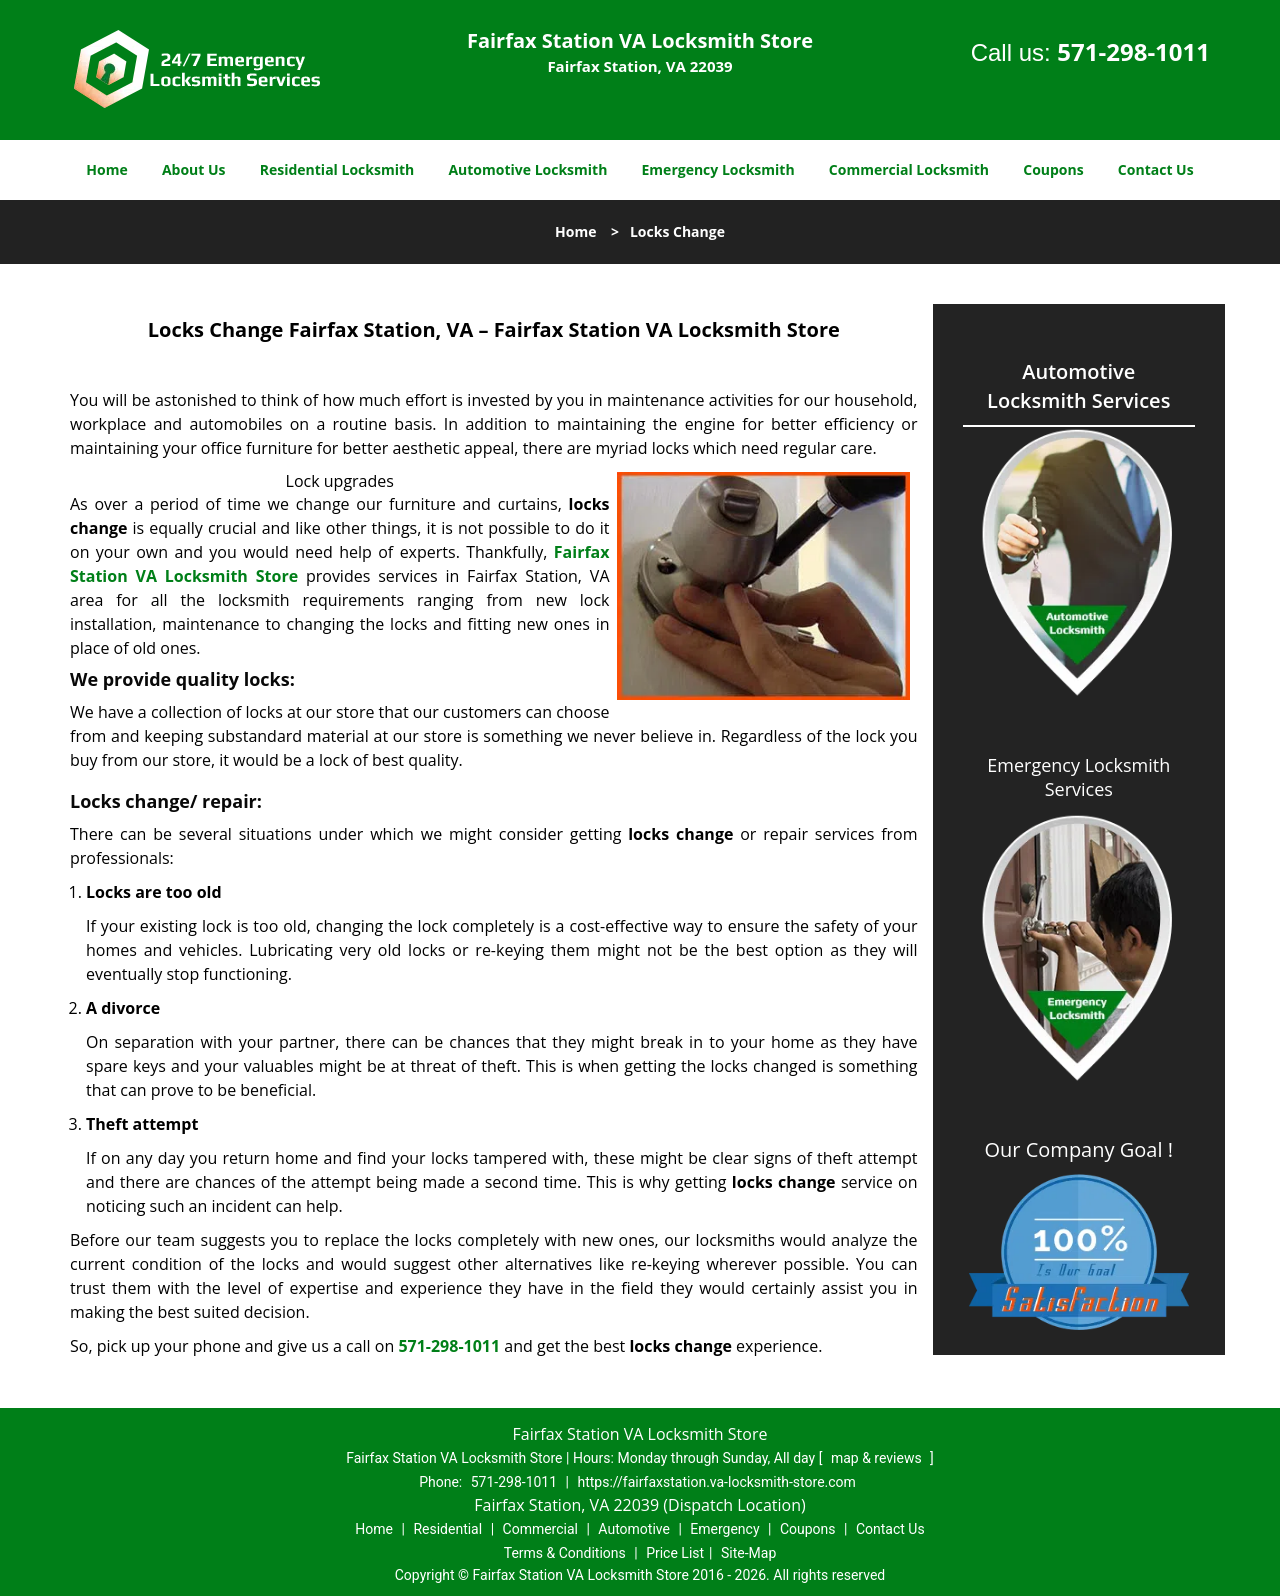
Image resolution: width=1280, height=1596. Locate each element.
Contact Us (1156, 169)
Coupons (1053, 169)
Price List (675, 1553)
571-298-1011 (1133, 51)
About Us (194, 169)
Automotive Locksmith (527, 169)
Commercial (540, 1529)
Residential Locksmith (337, 169)
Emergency (724, 1529)
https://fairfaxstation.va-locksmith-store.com (716, 1482)
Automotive (634, 1529)
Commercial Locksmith (909, 169)
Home (106, 169)
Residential (447, 1529)
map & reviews (878, 1458)
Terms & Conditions (565, 1553)
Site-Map (748, 1553)
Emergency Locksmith (718, 169)
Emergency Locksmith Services (1078, 777)
